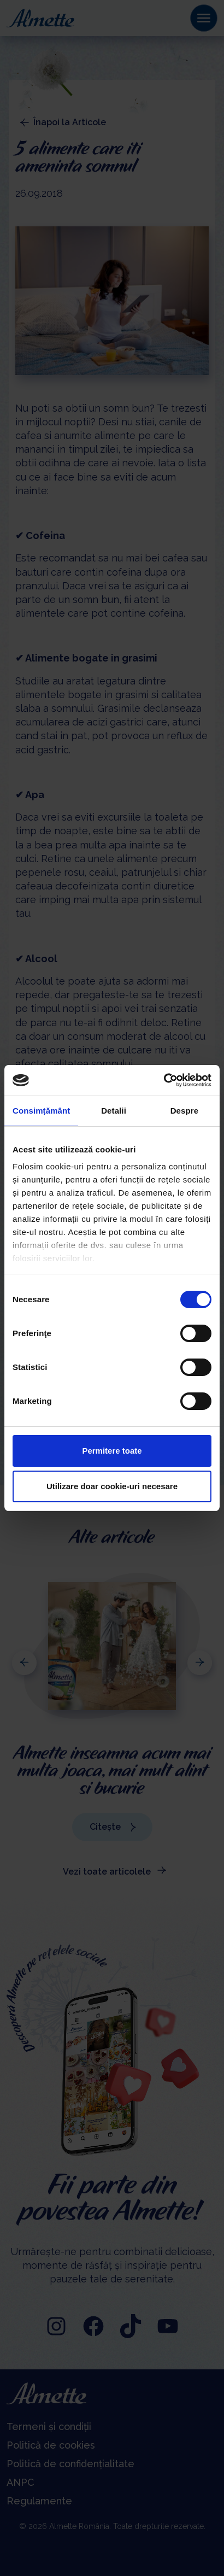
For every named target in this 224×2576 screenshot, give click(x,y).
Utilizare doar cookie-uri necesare (112, 1486)
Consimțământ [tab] (41, 1110)
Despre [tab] (184, 1110)
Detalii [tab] (113, 1110)
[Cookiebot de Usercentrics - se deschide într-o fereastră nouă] (163, 1080)
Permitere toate (112, 1450)
